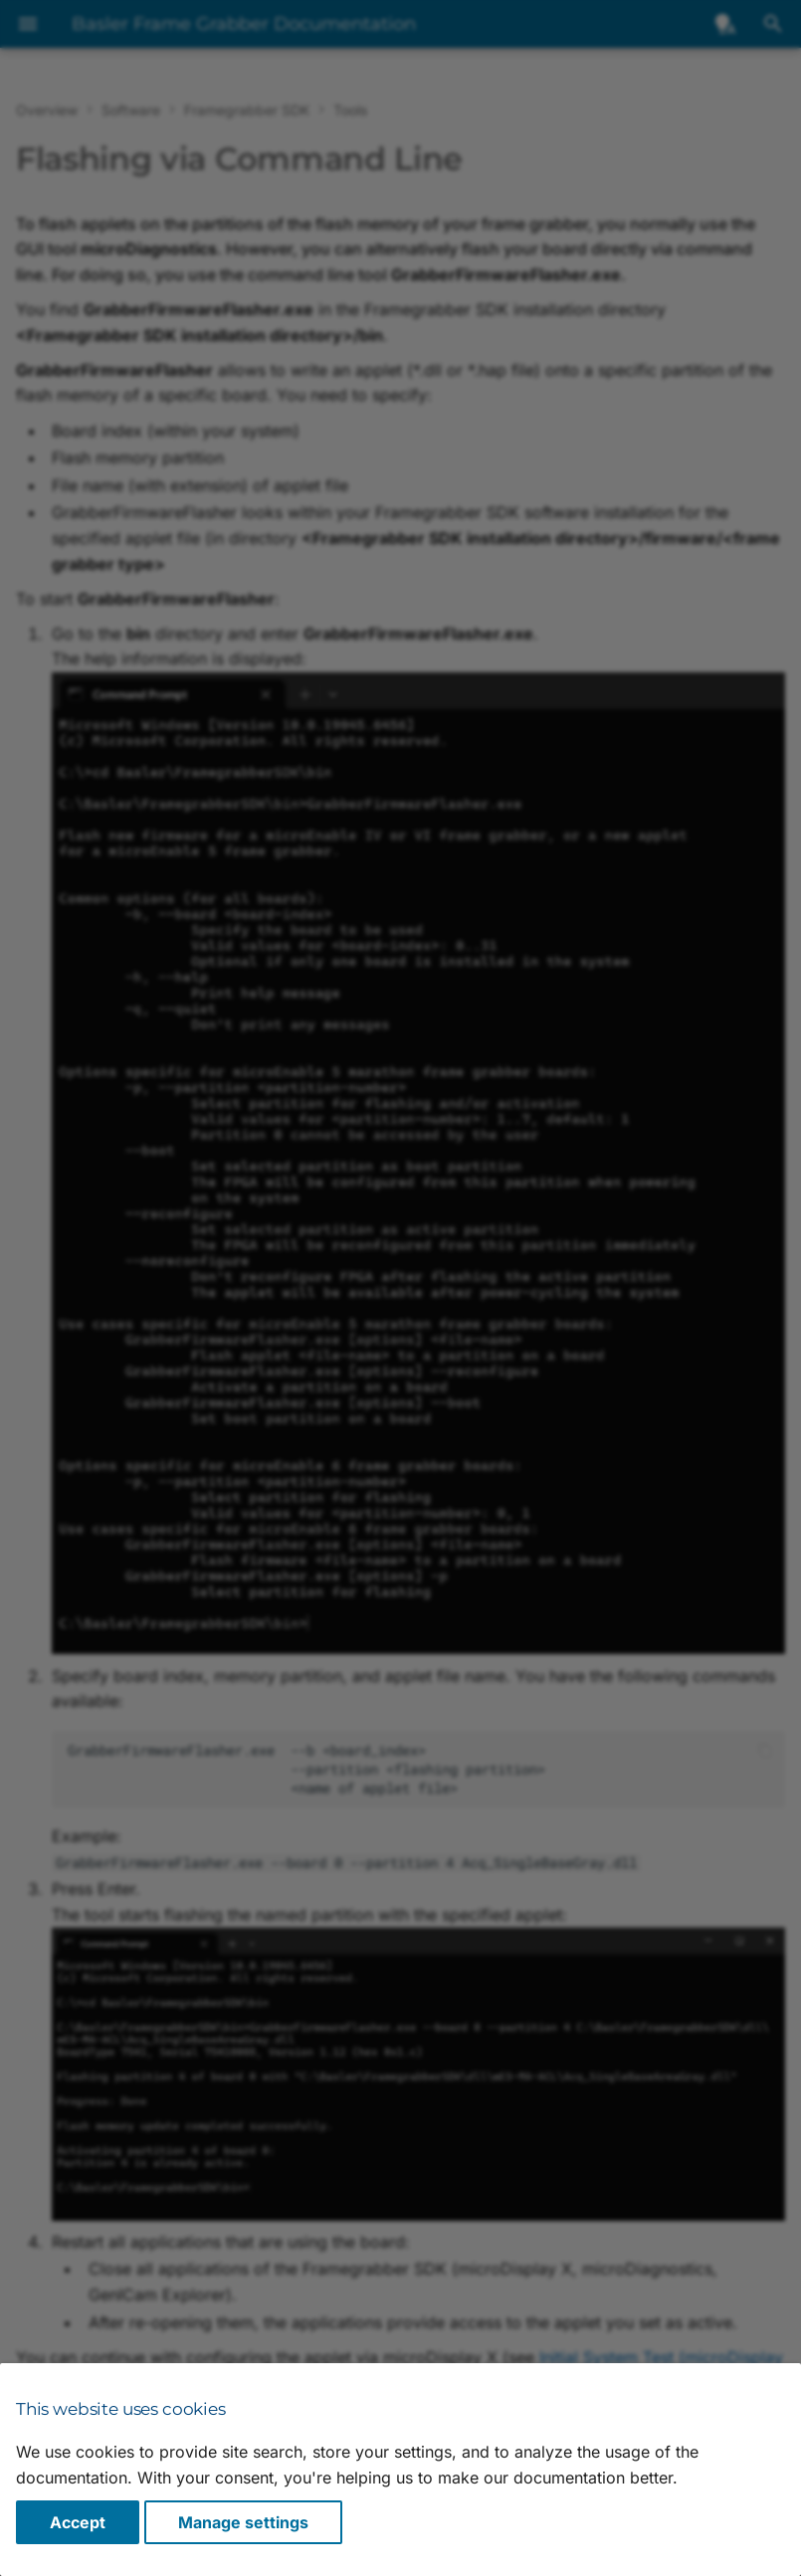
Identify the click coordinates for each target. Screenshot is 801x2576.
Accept (77, 2522)
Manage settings (243, 2522)
